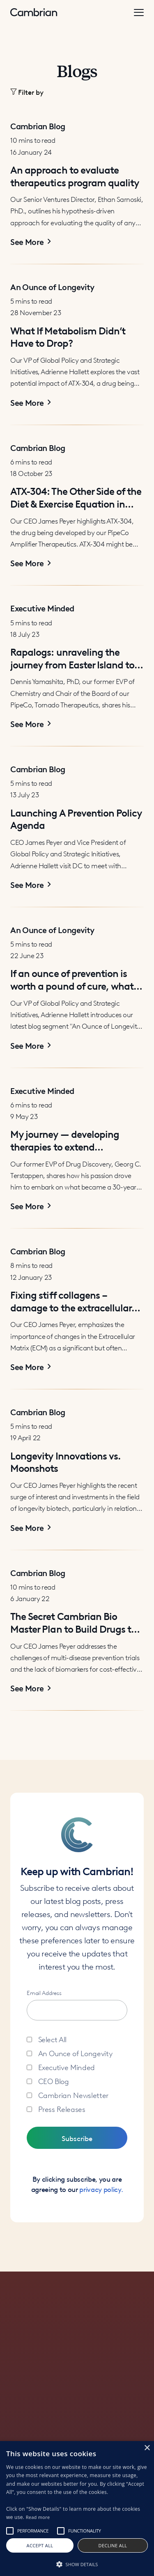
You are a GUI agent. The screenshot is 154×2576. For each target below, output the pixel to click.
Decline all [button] (113, 2545)
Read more (38, 2517)
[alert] (77, 2508)
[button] (77, 91)
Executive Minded (66, 2066)
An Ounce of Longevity (75, 2053)
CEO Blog (53, 2080)
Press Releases (61, 2108)
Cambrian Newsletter (73, 2094)
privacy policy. (101, 2189)
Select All (52, 2039)
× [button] (147, 2448)
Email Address (44, 1992)
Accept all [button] (40, 2545)
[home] (33, 12)
